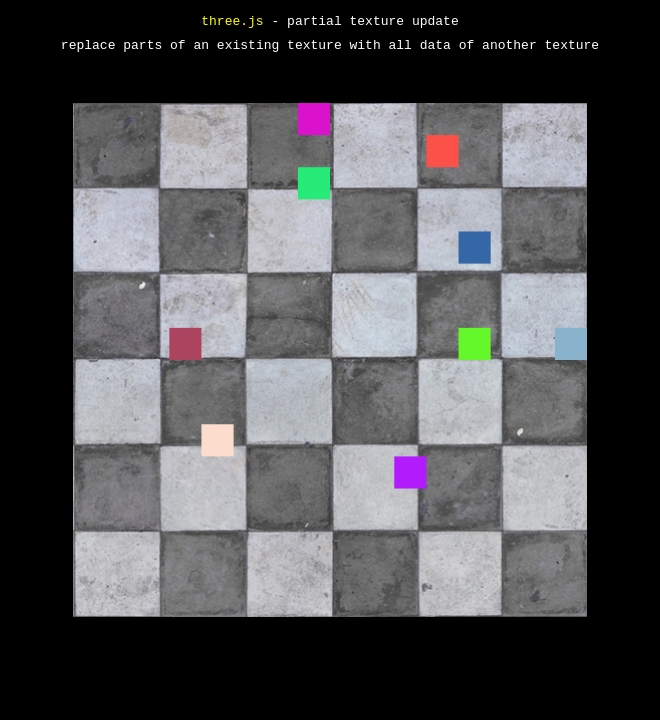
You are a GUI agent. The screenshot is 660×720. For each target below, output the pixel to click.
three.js (232, 22)
